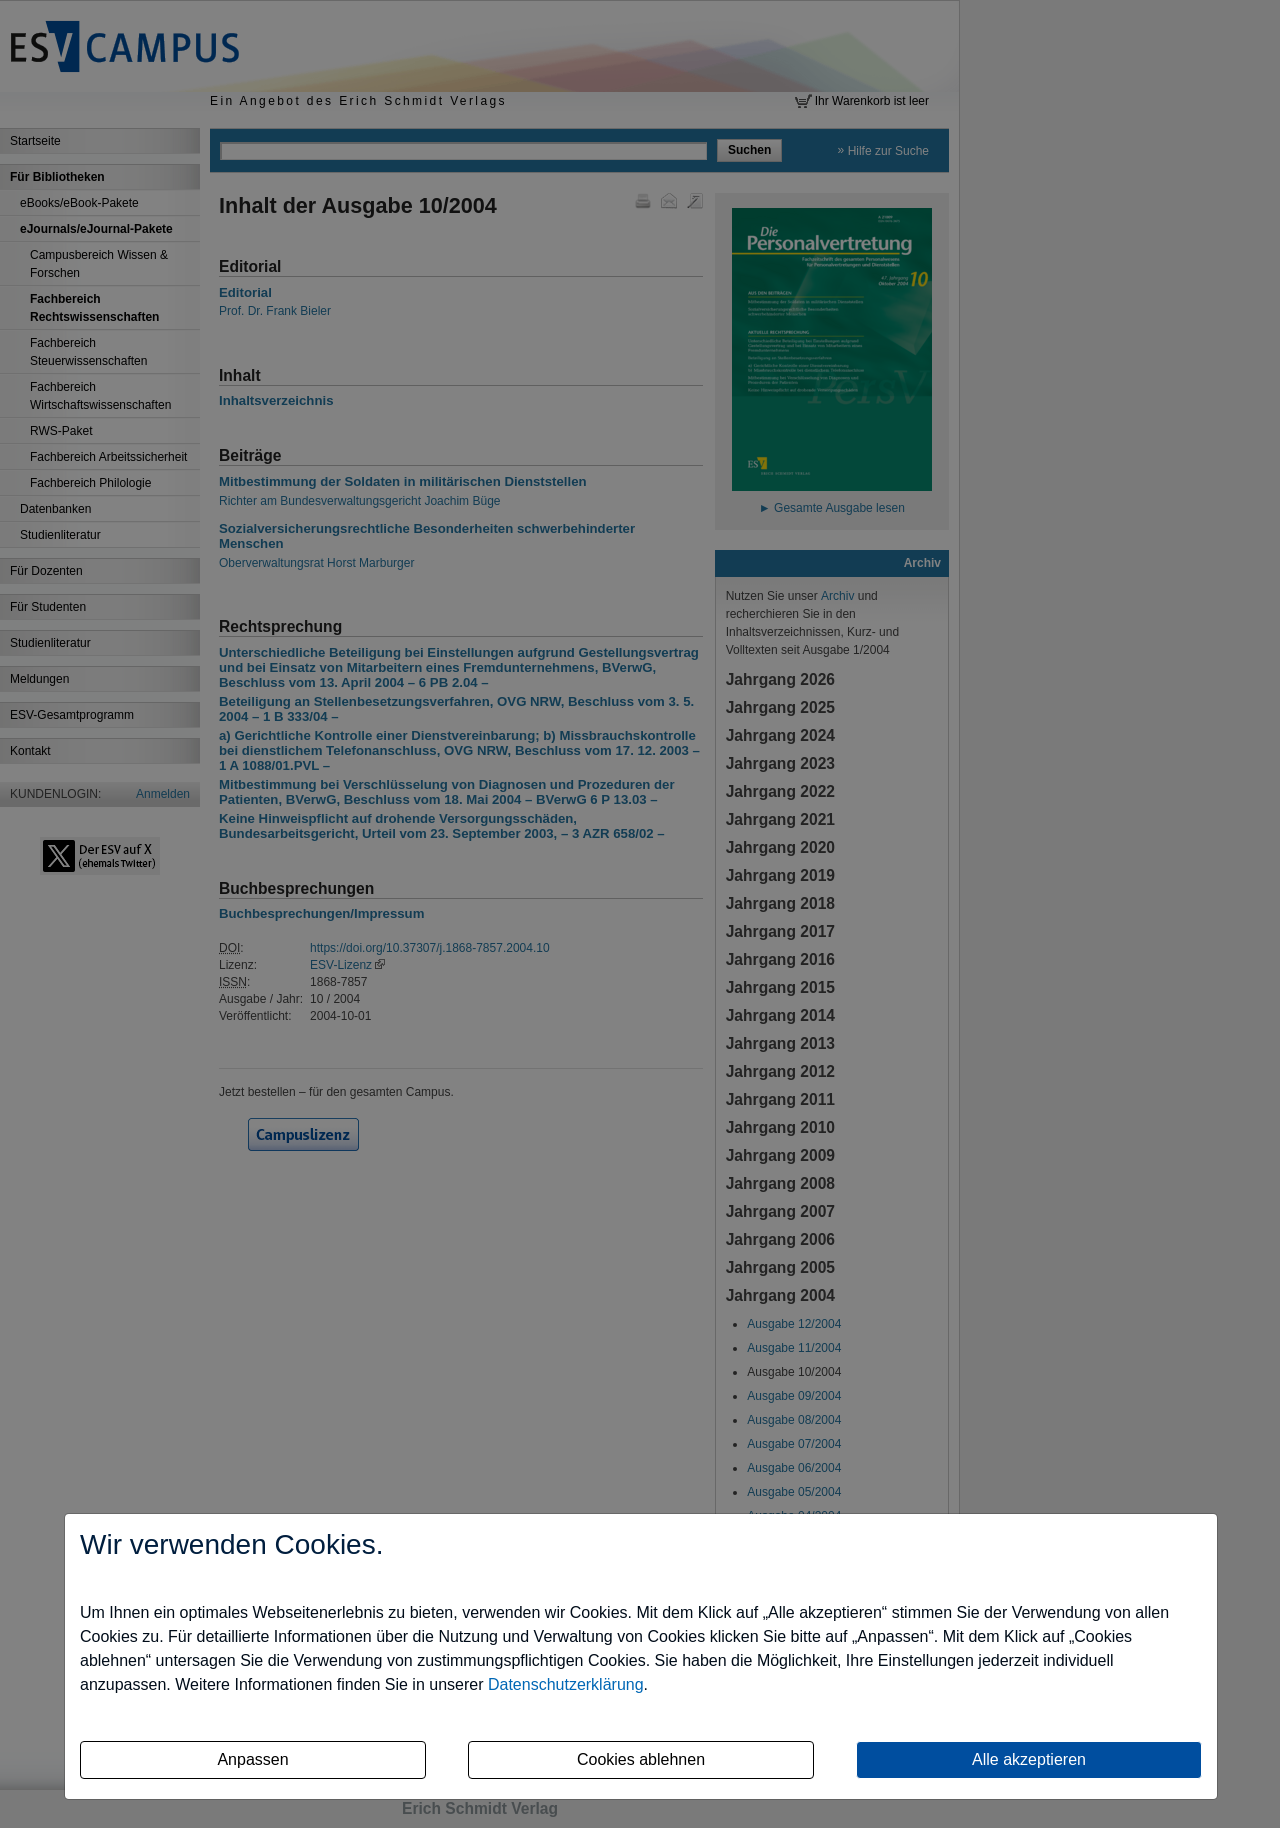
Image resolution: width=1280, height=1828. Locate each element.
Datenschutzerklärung (566, 1684)
